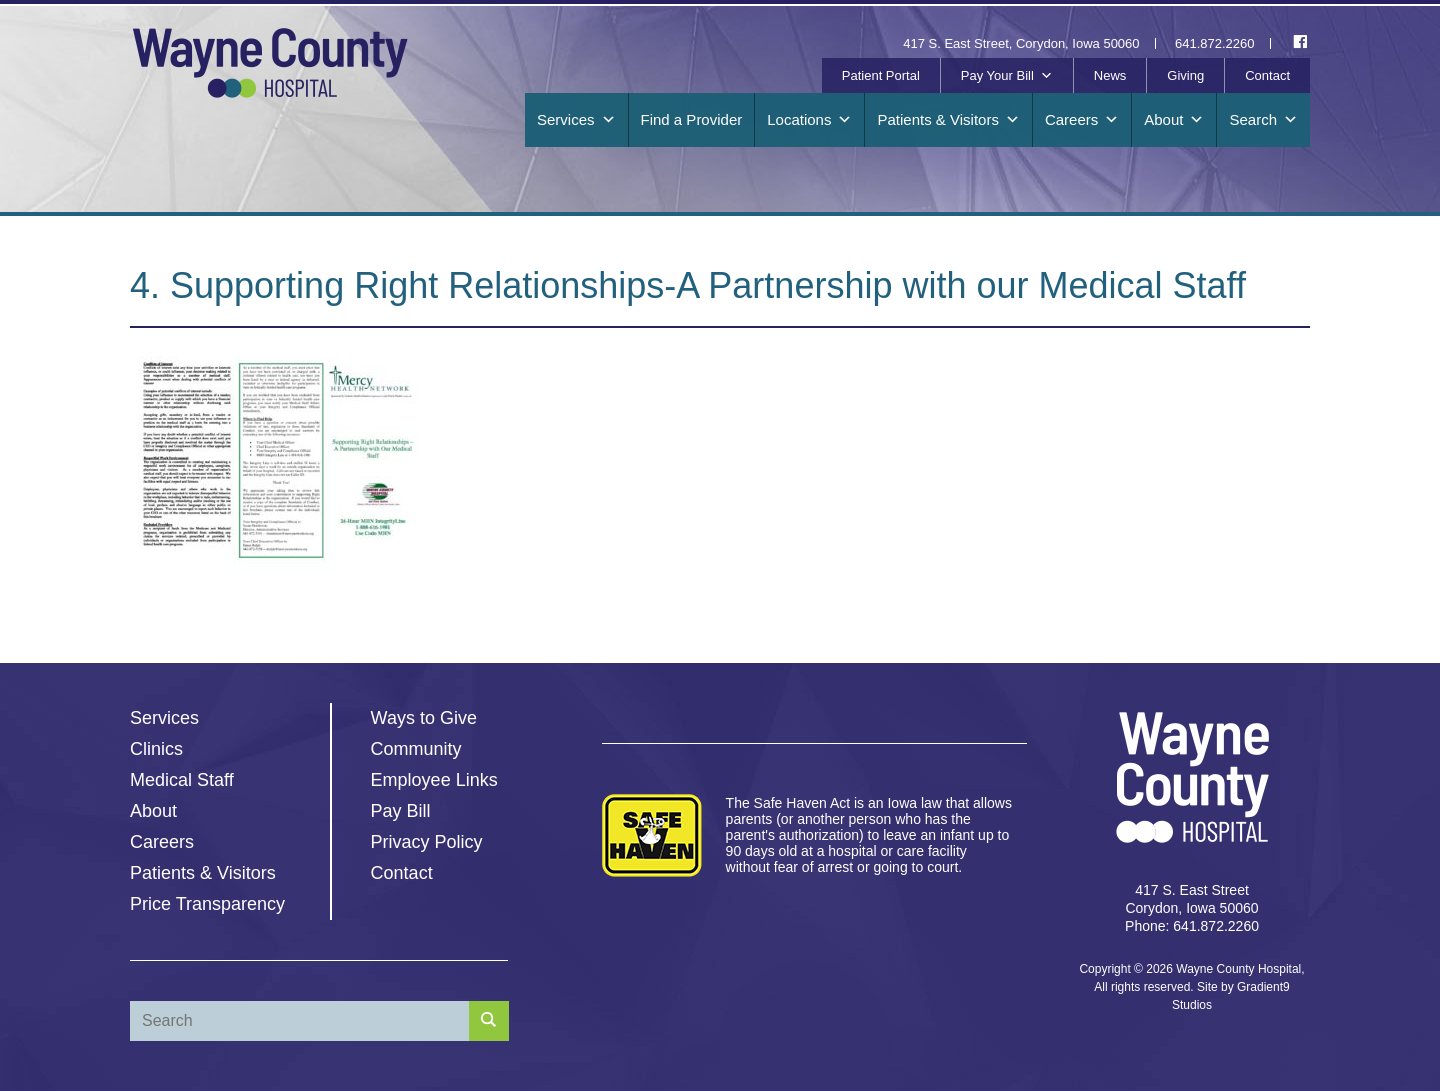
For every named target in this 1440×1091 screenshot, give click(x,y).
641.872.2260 (1215, 43)
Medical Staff (182, 780)
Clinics (156, 749)
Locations (809, 120)
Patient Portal (881, 75)
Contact (1267, 75)
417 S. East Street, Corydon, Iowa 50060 (1021, 43)
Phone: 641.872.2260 (1192, 926)
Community (416, 749)
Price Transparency (207, 904)
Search (1263, 120)
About (1174, 120)
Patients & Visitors (948, 120)
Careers (1082, 120)
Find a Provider (692, 119)
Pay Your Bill (1007, 76)
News (1110, 75)
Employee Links (434, 780)
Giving (1185, 75)
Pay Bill (401, 811)
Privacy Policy (427, 842)
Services (576, 120)
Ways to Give (424, 718)
